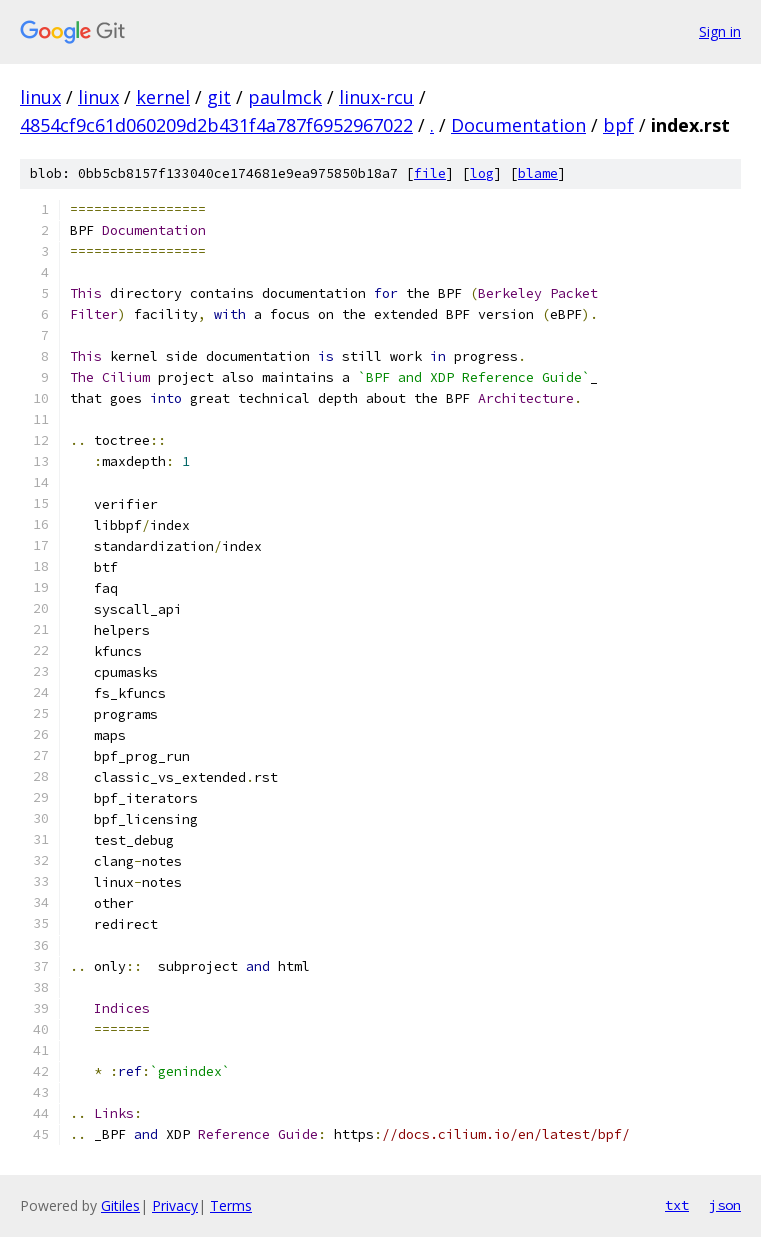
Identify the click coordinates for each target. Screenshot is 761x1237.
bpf (618, 125)
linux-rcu (376, 97)
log (482, 173)
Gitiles (120, 1205)
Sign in (720, 31)
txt (677, 1205)
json (725, 1205)
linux (40, 97)
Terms (231, 1205)
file (430, 173)
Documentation (518, 125)
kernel (163, 97)
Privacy (175, 1205)
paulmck (285, 97)
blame (538, 173)
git (219, 97)
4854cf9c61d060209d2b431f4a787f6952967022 (216, 125)
